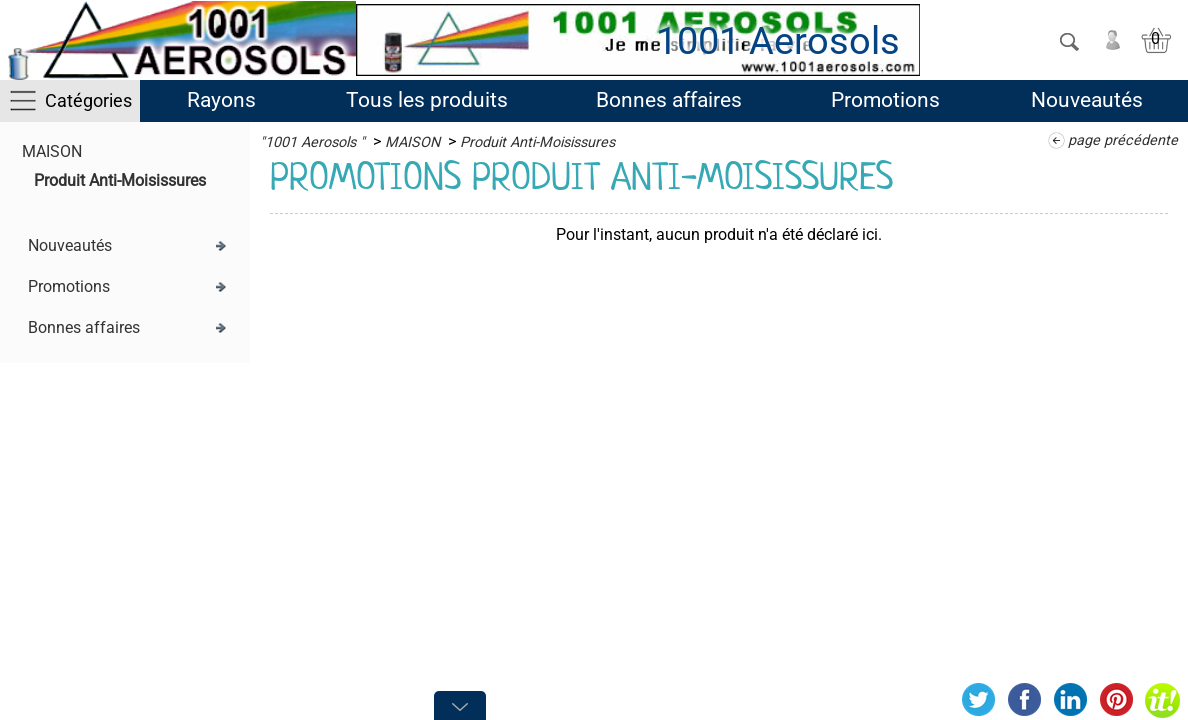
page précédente (1123, 140)
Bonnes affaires (669, 100)
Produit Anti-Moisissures (120, 180)
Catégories (88, 100)
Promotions (885, 100)
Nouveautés (1087, 100)
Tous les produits (427, 100)
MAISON (52, 151)
